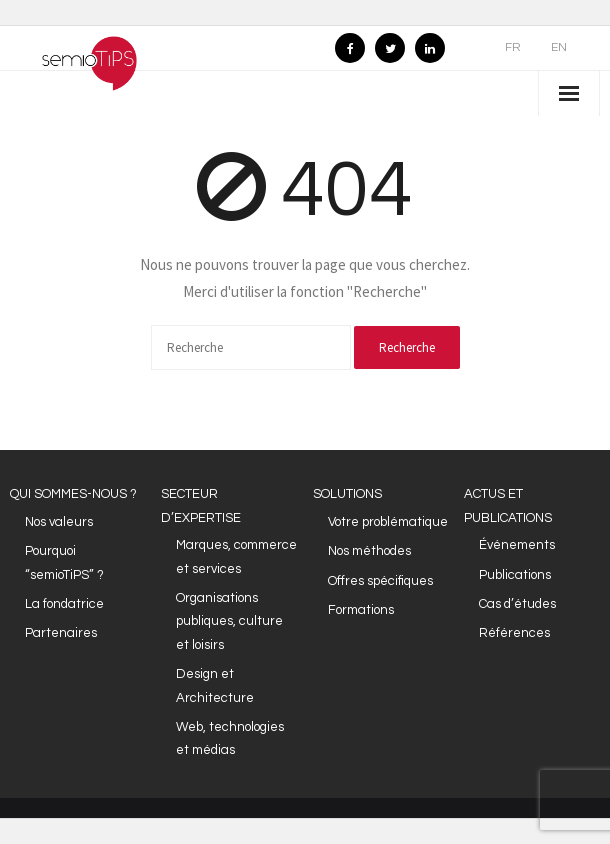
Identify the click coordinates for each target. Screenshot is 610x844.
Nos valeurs (59, 522)
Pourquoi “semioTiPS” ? (64, 562)
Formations (361, 610)
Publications (515, 575)
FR (513, 47)
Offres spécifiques (380, 581)
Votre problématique (388, 522)
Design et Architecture (215, 685)
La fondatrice (64, 604)
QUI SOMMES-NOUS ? (73, 494)
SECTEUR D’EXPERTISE (201, 505)
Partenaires (61, 633)
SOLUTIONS (347, 494)
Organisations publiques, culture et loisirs (229, 621)
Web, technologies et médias (230, 738)
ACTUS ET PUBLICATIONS (508, 505)
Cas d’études (517, 604)
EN (559, 47)
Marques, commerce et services (236, 556)
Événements (517, 545)
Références (514, 633)
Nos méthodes (369, 551)
